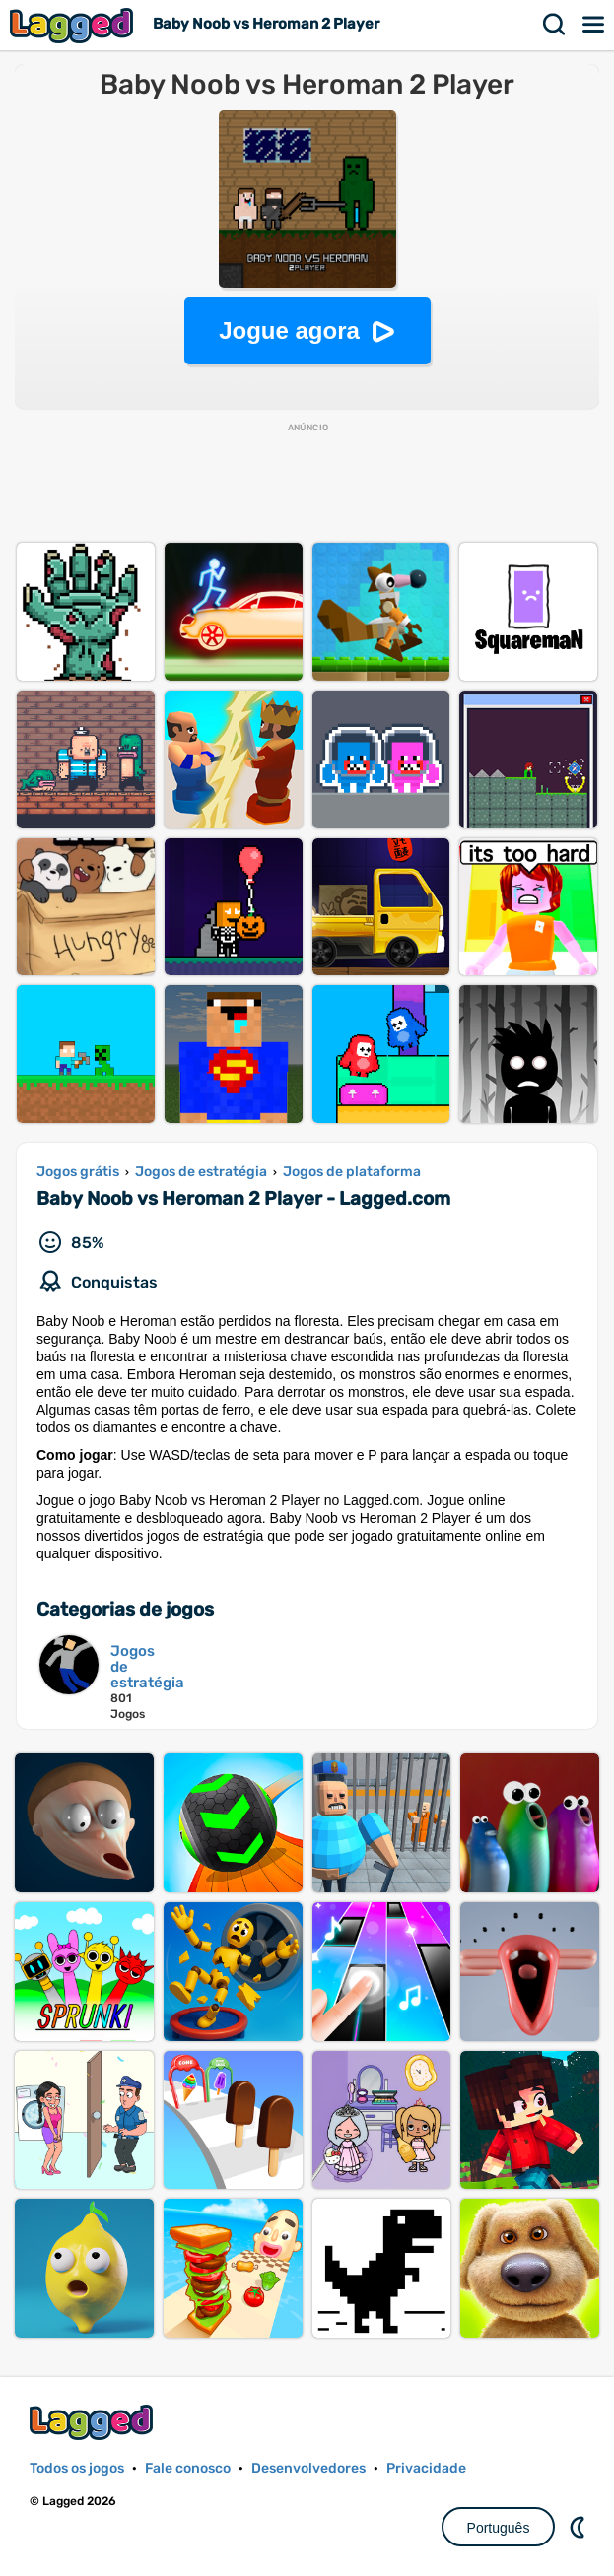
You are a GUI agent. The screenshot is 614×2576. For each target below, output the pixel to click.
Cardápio (594, 24)
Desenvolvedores (308, 2468)
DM (579, 2526)
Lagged (74, 25)
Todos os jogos (77, 2468)
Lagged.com (94, 2422)
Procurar (555, 24)
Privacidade (426, 2468)
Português (498, 2528)
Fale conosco (188, 2468)
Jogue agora (289, 330)
